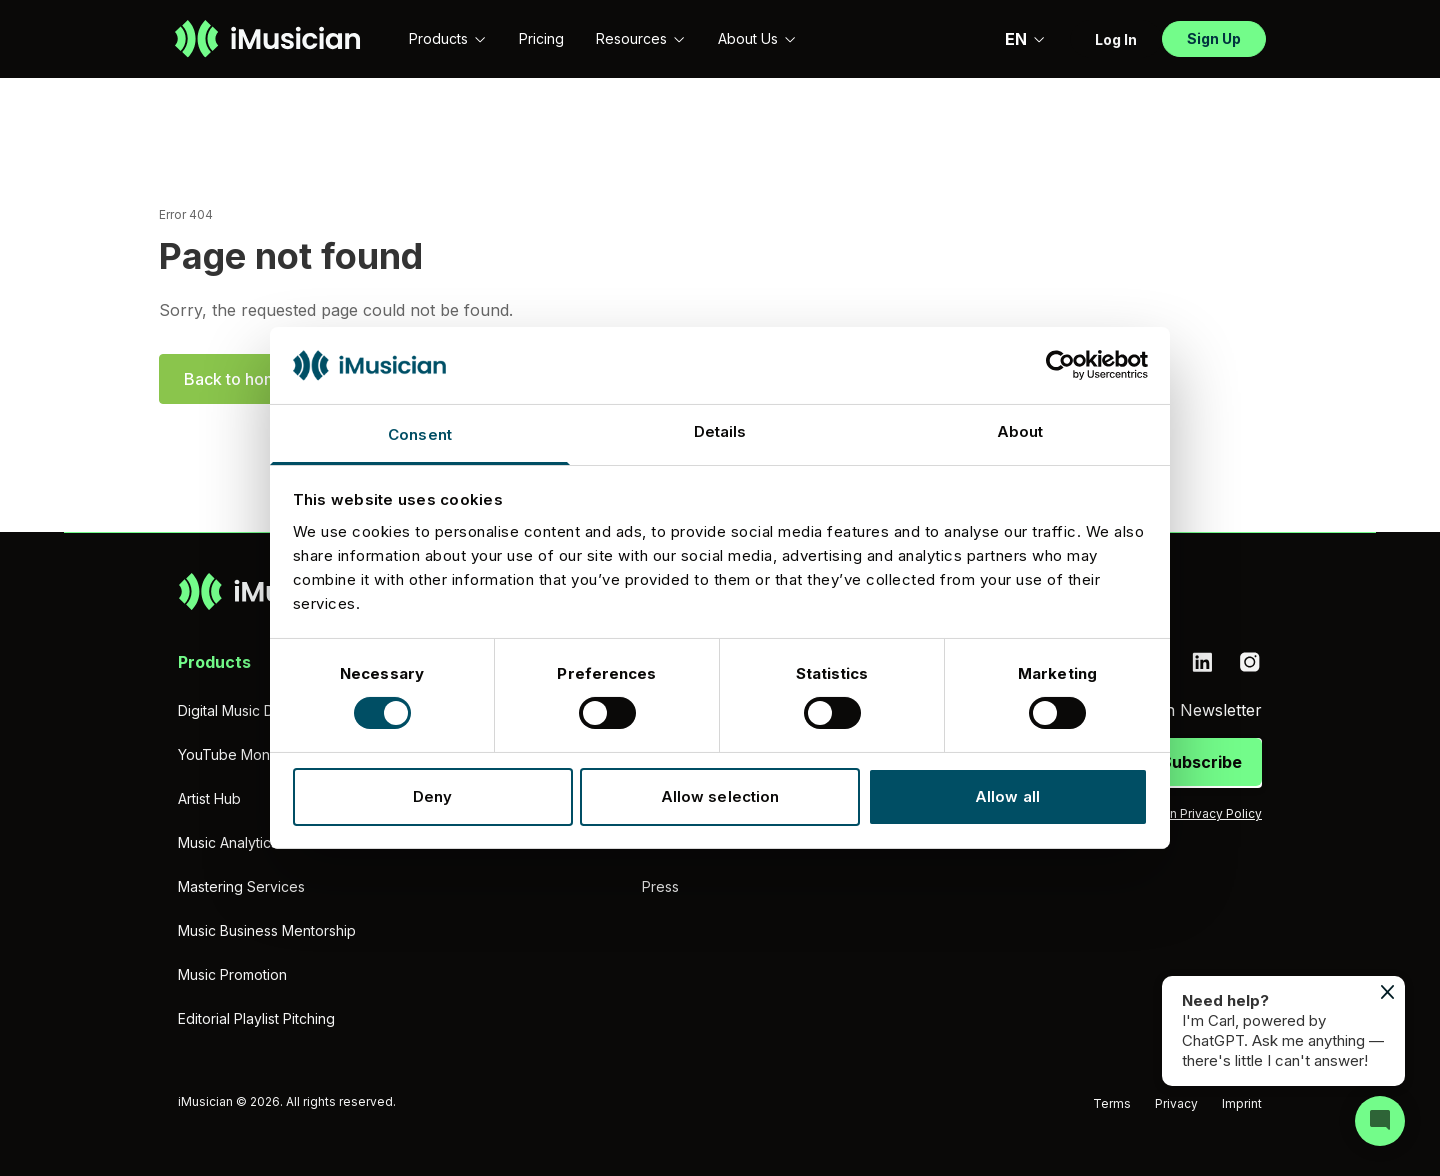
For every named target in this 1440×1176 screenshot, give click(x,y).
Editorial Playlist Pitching (256, 1018)
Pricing (541, 38)
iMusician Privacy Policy (1192, 813)
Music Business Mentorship (267, 930)
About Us (757, 38)
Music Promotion (232, 974)
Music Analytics (228, 842)
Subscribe (1201, 762)
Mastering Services (241, 886)
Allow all (1007, 796)
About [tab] (1020, 431)
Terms (1112, 1103)
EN (1025, 39)
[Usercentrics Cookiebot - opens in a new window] (1060, 365)
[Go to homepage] (267, 39)
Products (448, 38)
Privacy (1176, 1103)
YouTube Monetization (252, 754)
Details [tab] (720, 431)
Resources (641, 38)
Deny (432, 796)
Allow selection (720, 796)
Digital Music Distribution (257, 710)
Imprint (1242, 1103)
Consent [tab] (420, 434)
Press (660, 886)
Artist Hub (209, 798)
